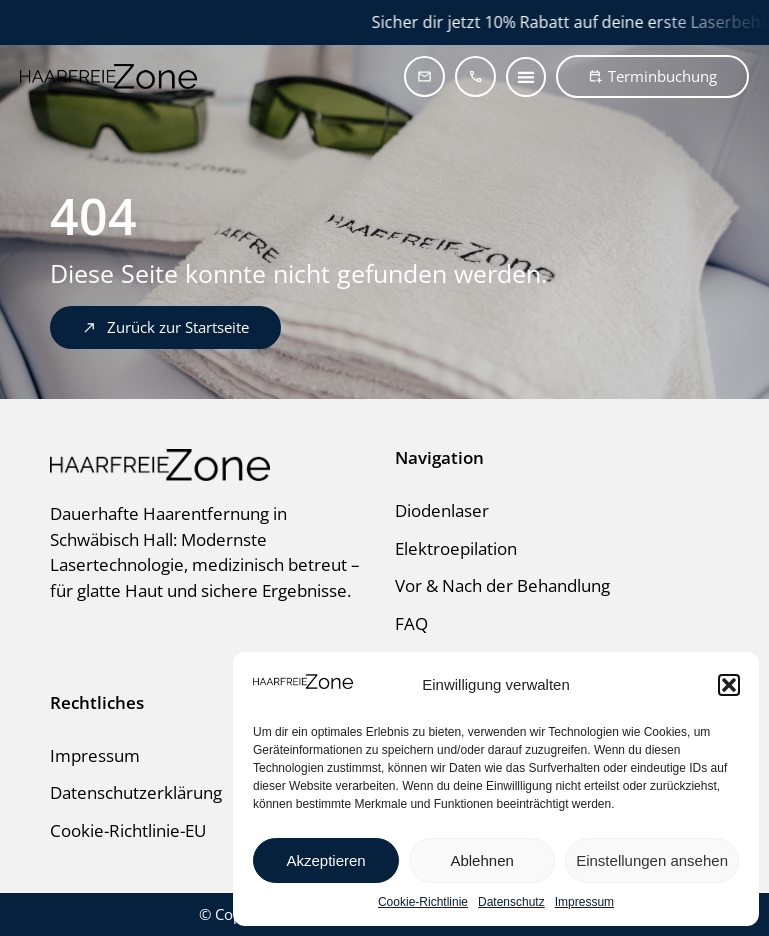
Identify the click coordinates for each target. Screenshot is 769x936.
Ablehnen (481, 860)
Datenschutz (511, 902)
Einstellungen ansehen (652, 860)
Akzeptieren (325, 860)
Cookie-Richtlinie (423, 902)
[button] (729, 685)
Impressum (584, 902)
